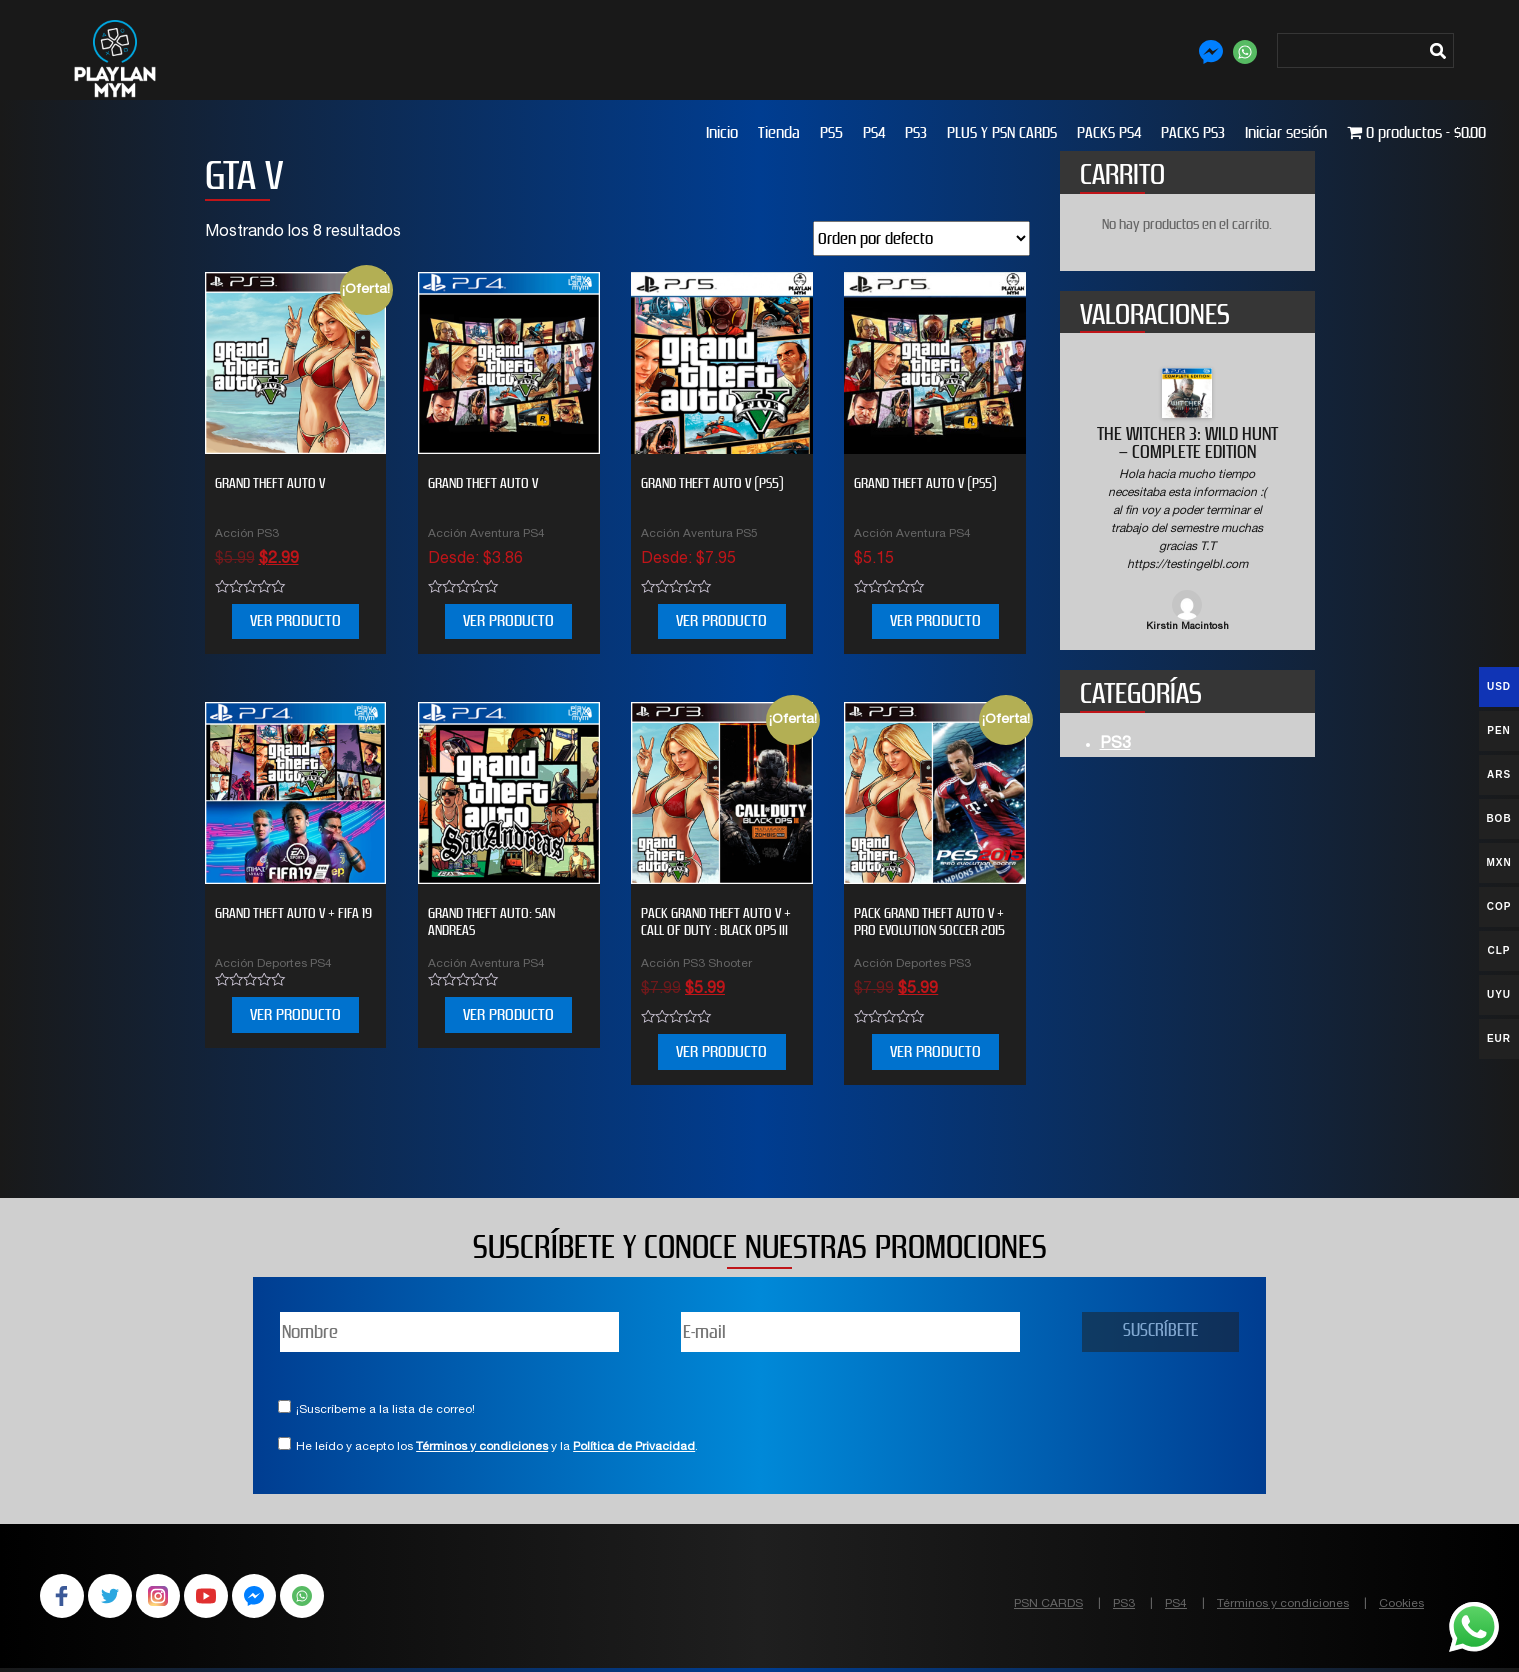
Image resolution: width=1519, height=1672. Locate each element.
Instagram (168, 1598)
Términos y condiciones (482, 1447)
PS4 (874, 132)
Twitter (116, 1598)
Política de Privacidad (634, 1447)
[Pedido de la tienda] (921, 238)
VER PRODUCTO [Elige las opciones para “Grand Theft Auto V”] (508, 620)
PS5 (831, 132)
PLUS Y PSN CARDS (1002, 132)
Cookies (1401, 1604)
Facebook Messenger (272, 1598)
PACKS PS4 (1109, 132)
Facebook (64, 1598)
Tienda (779, 132)
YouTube (220, 1598)
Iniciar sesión (1286, 132)
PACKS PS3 (1193, 132)
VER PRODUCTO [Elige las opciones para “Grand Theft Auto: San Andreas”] (508, 1014)
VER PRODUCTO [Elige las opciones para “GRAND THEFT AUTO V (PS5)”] (721, 620)
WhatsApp (324, 1598)
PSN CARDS (1048, 1604)
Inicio (722, 132)
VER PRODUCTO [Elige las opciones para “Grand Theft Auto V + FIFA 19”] (295, 1014)
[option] (1187, 501)
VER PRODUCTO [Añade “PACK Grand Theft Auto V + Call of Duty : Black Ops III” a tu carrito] (721, 1051)
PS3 (916, 132)
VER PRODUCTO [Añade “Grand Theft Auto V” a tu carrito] (295, 620)
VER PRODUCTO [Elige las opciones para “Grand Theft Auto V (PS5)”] (935, 620)
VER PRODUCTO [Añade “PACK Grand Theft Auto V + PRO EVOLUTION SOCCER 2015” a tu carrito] (935, 1051)
